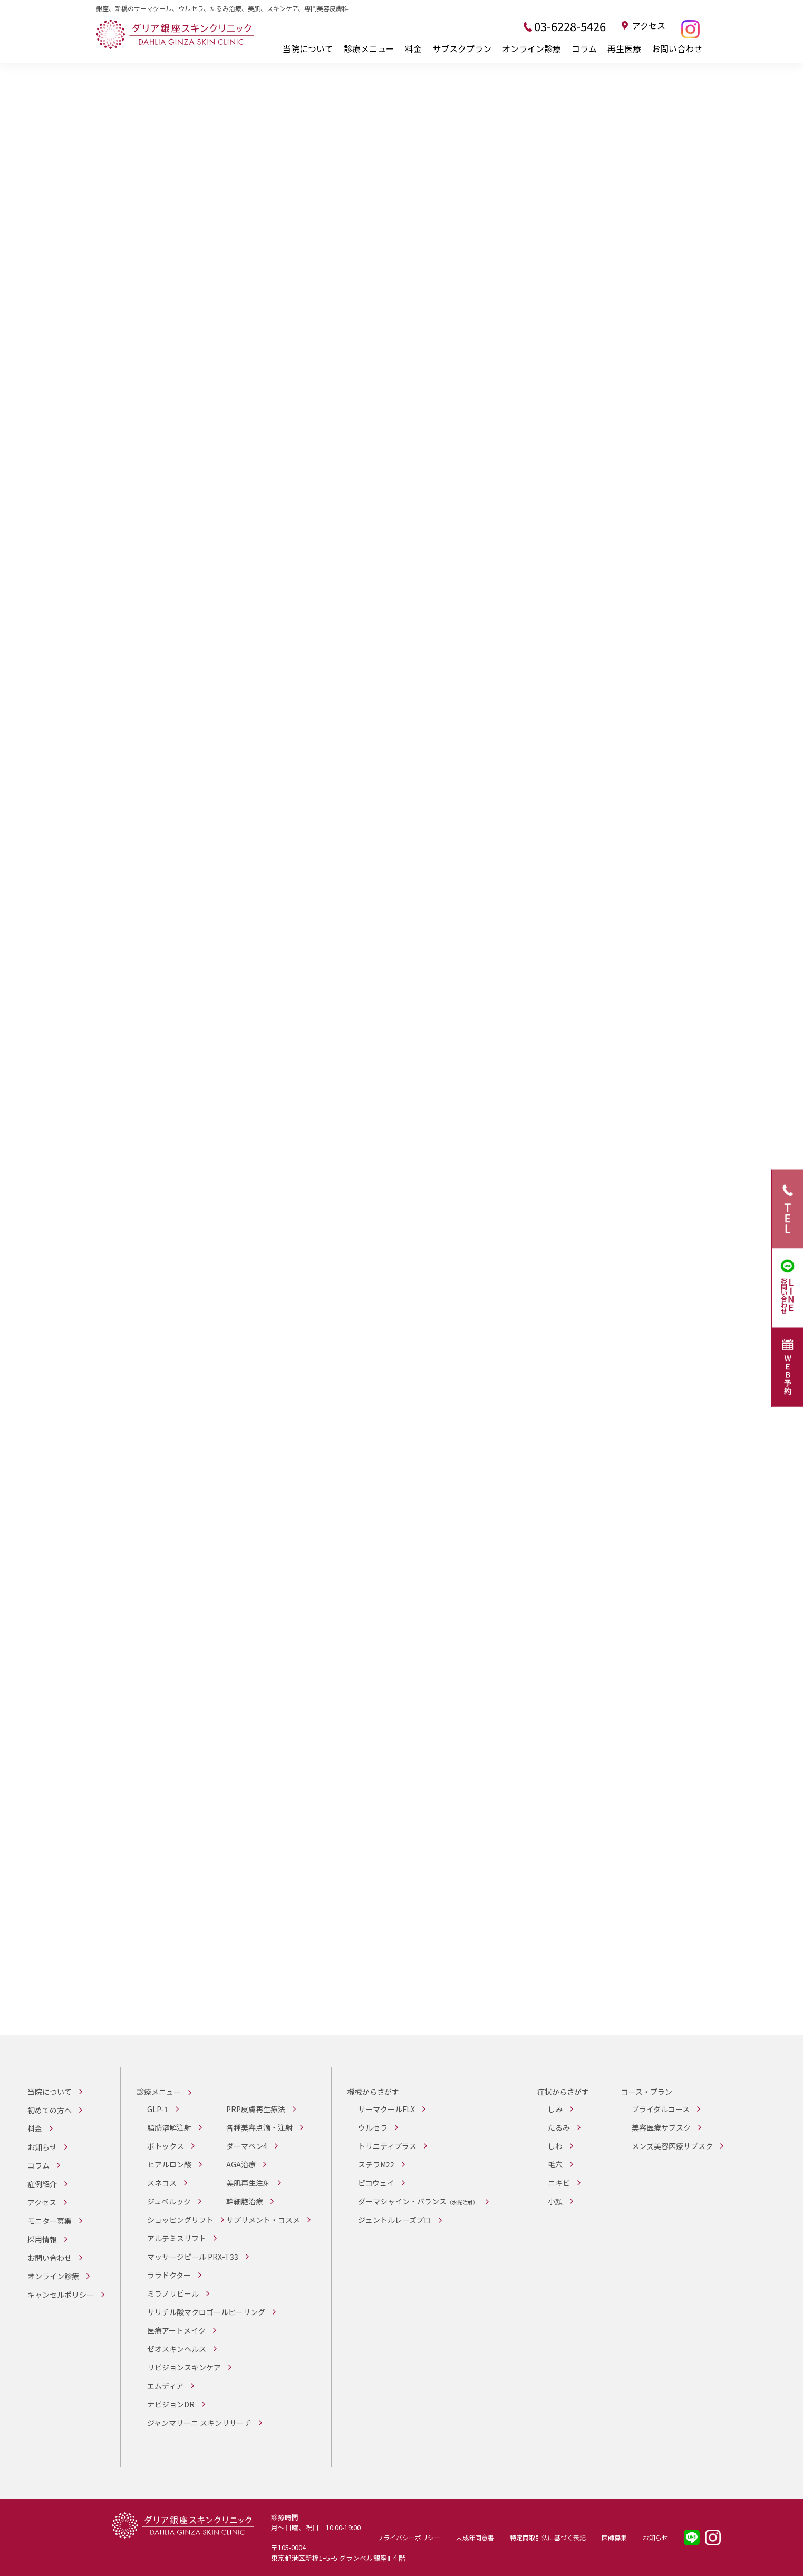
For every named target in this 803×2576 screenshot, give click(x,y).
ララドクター (169, 2275)
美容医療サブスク (661, 2127)
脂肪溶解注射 (169, 2127)
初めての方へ (49, 2110)
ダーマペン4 (246, 2146)
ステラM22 (376, 2164)
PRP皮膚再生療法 (255, 2109)
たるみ (559, 2127)
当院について (308, 48)
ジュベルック (169, 2201)
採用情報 (42, 2239)
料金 (413, 48)
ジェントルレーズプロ (394, 2219)
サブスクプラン (461, 48)
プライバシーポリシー (408, 2537)
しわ (555, 2146)
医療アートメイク (176, 2330)
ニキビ (559, 2183)
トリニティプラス (387, 2146)
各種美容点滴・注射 (259, 2127)
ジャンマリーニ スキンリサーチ (199, 2422)
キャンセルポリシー (60, 2294)
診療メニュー (369, 48)
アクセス (648, 26)
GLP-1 (157, 2109)
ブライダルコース (661, 2109)
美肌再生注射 (248, 2183)
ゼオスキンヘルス (176, 2349)
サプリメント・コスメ (263, 2219)
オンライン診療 (531, 48)
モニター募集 (49, 2220)
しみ (555, 2109)
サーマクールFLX (386, 2109)
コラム (584, 48)
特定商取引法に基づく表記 (548, 2537)
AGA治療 (241, 2164)
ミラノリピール (173, 2293)
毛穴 (555, 2164)
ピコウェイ (376, 2183)
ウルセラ (373, 2127)
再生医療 (624, 48)
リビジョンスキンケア (184, 2367)
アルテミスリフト (176, 2238)
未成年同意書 (475, 2537)
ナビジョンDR (171, 2404)
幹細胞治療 (244, 2201)
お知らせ (42, 2147)
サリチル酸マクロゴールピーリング (206, 2312)
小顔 (555, 2201)
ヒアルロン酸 (169, 2164)
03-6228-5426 (570, 26)
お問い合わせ (677, 48)
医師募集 (614, 2537)
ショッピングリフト (180, 2219)
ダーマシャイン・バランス (418, 2201)
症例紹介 (42, 2184)
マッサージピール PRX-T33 (192, 2256)
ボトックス (165, 2146)
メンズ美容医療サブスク (672, 2146)
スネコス (162, 2183)
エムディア (165, 2385)
